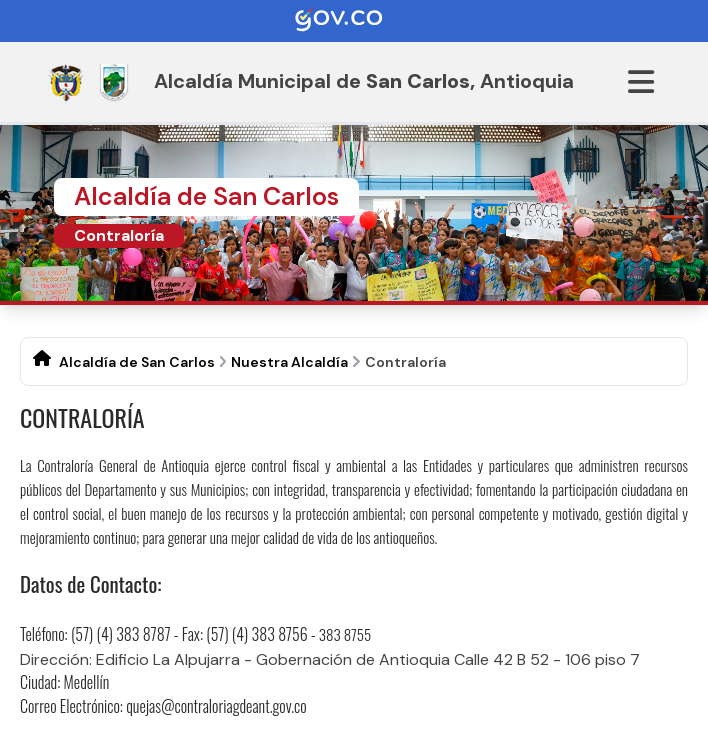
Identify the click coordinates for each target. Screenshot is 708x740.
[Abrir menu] (641, 82)
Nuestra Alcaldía (289, 362)
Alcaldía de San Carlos (137, 362)
